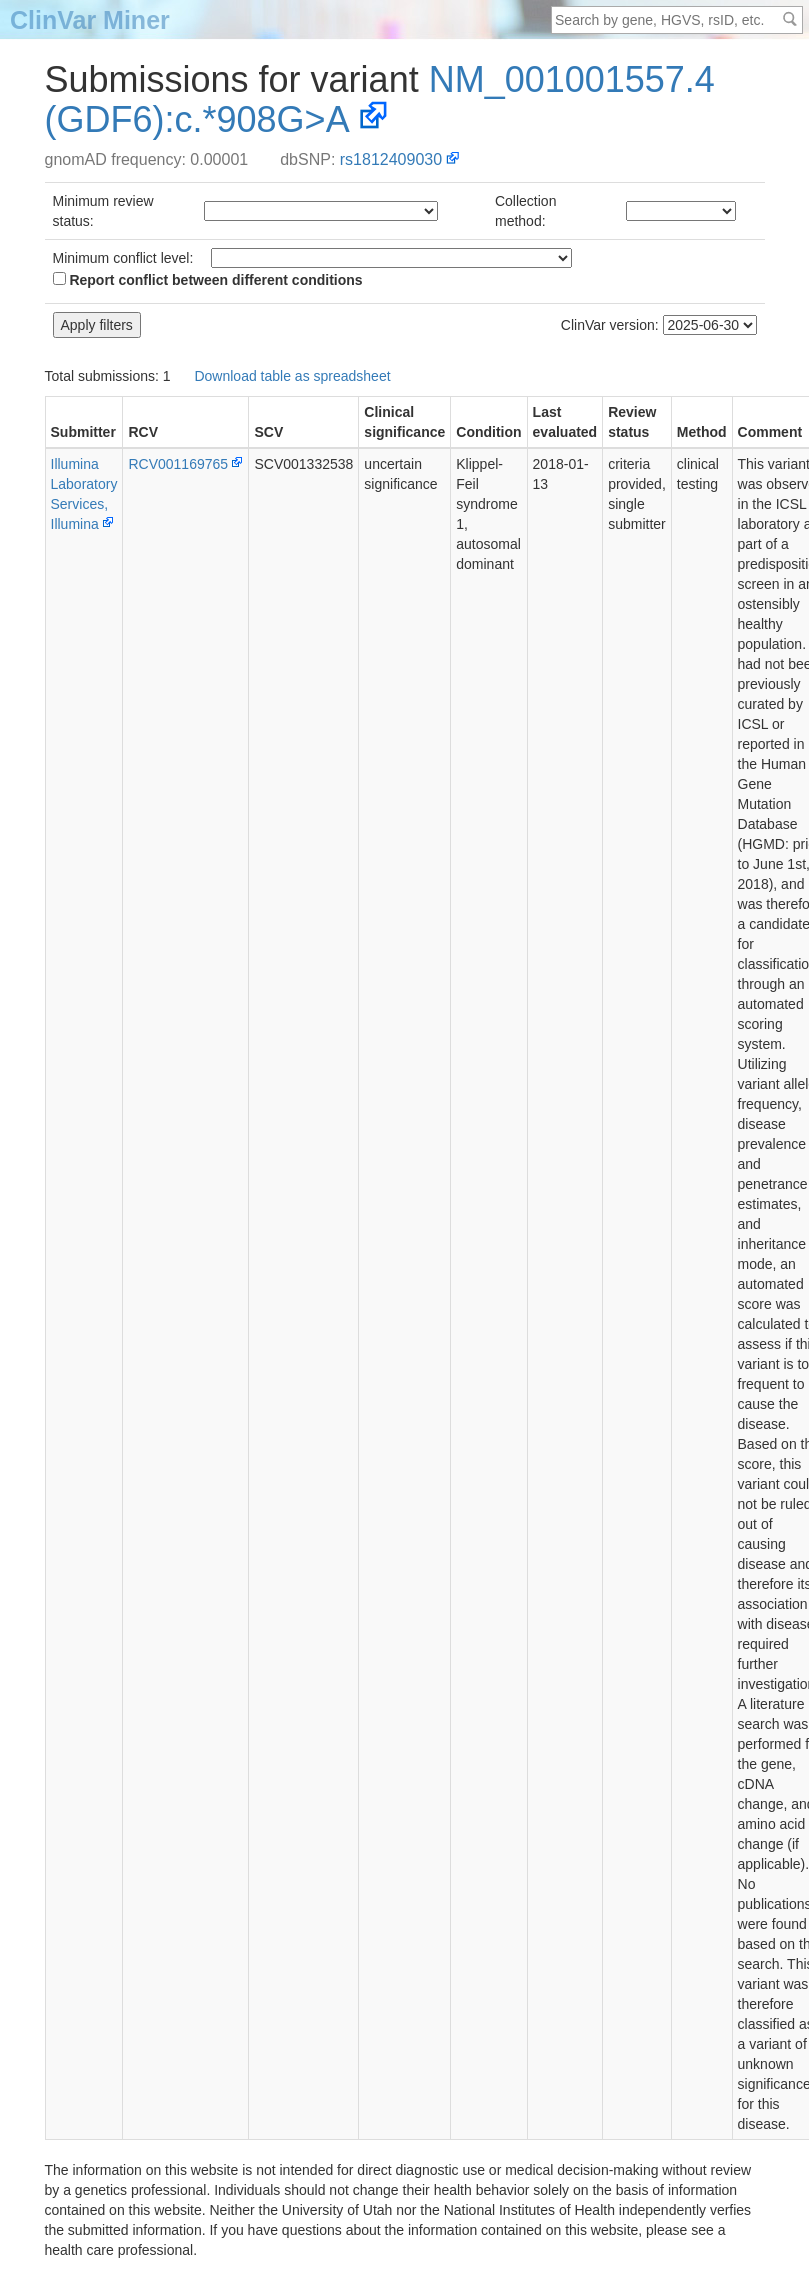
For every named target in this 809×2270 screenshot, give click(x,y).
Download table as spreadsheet (292, 376)
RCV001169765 (178, 464)
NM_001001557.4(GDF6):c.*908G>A (380, 99)
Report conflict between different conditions (208, 280)
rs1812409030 (391, 159)
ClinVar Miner (90, 20)
